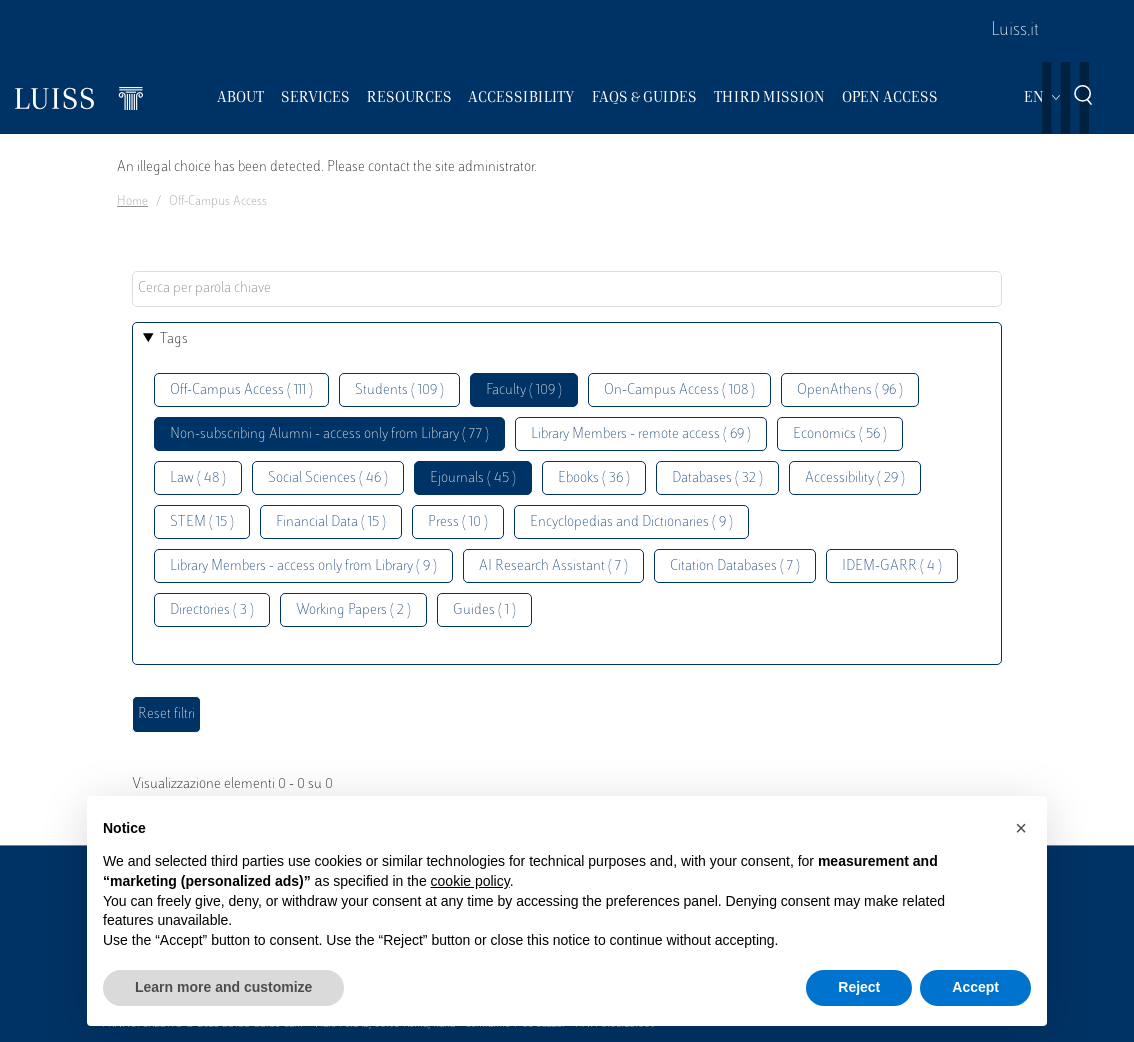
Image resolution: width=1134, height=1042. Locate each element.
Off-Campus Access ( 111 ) (241, 390)
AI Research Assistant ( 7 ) (553, 566)
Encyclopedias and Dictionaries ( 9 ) (631, 522)
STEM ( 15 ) (202, 522)
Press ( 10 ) (458, 522)
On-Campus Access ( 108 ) (679, 390)
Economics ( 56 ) (840, 434)
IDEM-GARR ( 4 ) (892, 566)
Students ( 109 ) (399, 390)
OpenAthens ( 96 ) (850, 390)
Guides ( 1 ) (484, 610)
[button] (1021, 828)
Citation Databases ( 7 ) (735, 566)
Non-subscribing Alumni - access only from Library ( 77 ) (329, 434)
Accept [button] (975, 987)
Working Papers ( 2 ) (353, 610)
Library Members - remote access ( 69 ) (641, 434)
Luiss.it (1015, 31)
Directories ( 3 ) (212, 610)
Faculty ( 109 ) (524, 390)
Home (132, 202)
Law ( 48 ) (198, 478)
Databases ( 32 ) (717, 478)
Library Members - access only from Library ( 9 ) (303, 566)
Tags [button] (174, 339)
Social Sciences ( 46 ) (328, 478)
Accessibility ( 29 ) (855, 478)
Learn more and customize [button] (223, 987)
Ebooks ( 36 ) (594, 478)
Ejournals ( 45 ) (473, 478)
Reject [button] (859, 987)
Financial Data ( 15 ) (331, 522)
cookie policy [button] (470, 881)
